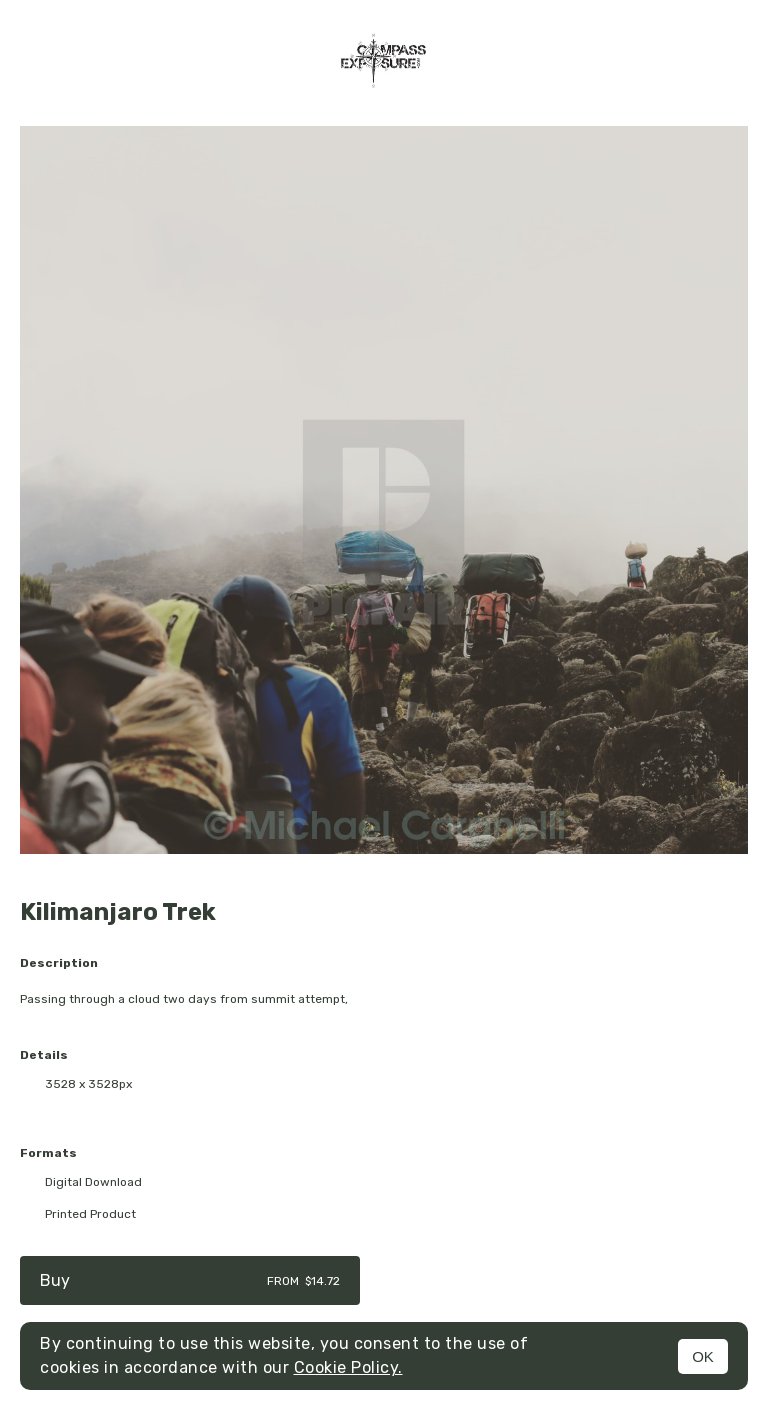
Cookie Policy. (348, 1367)
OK (703, 1356)
